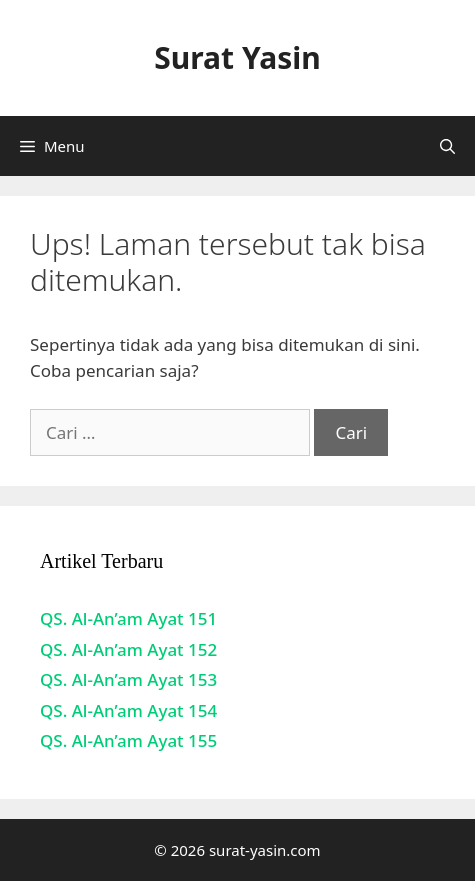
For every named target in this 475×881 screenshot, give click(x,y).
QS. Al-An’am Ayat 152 (128, 649)
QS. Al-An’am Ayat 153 (128, 679)
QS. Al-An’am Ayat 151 (128, 618)
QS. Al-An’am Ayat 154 (128, 710)
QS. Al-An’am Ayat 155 (128, 740)
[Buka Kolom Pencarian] (447, 146)
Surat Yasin (237, 57)
